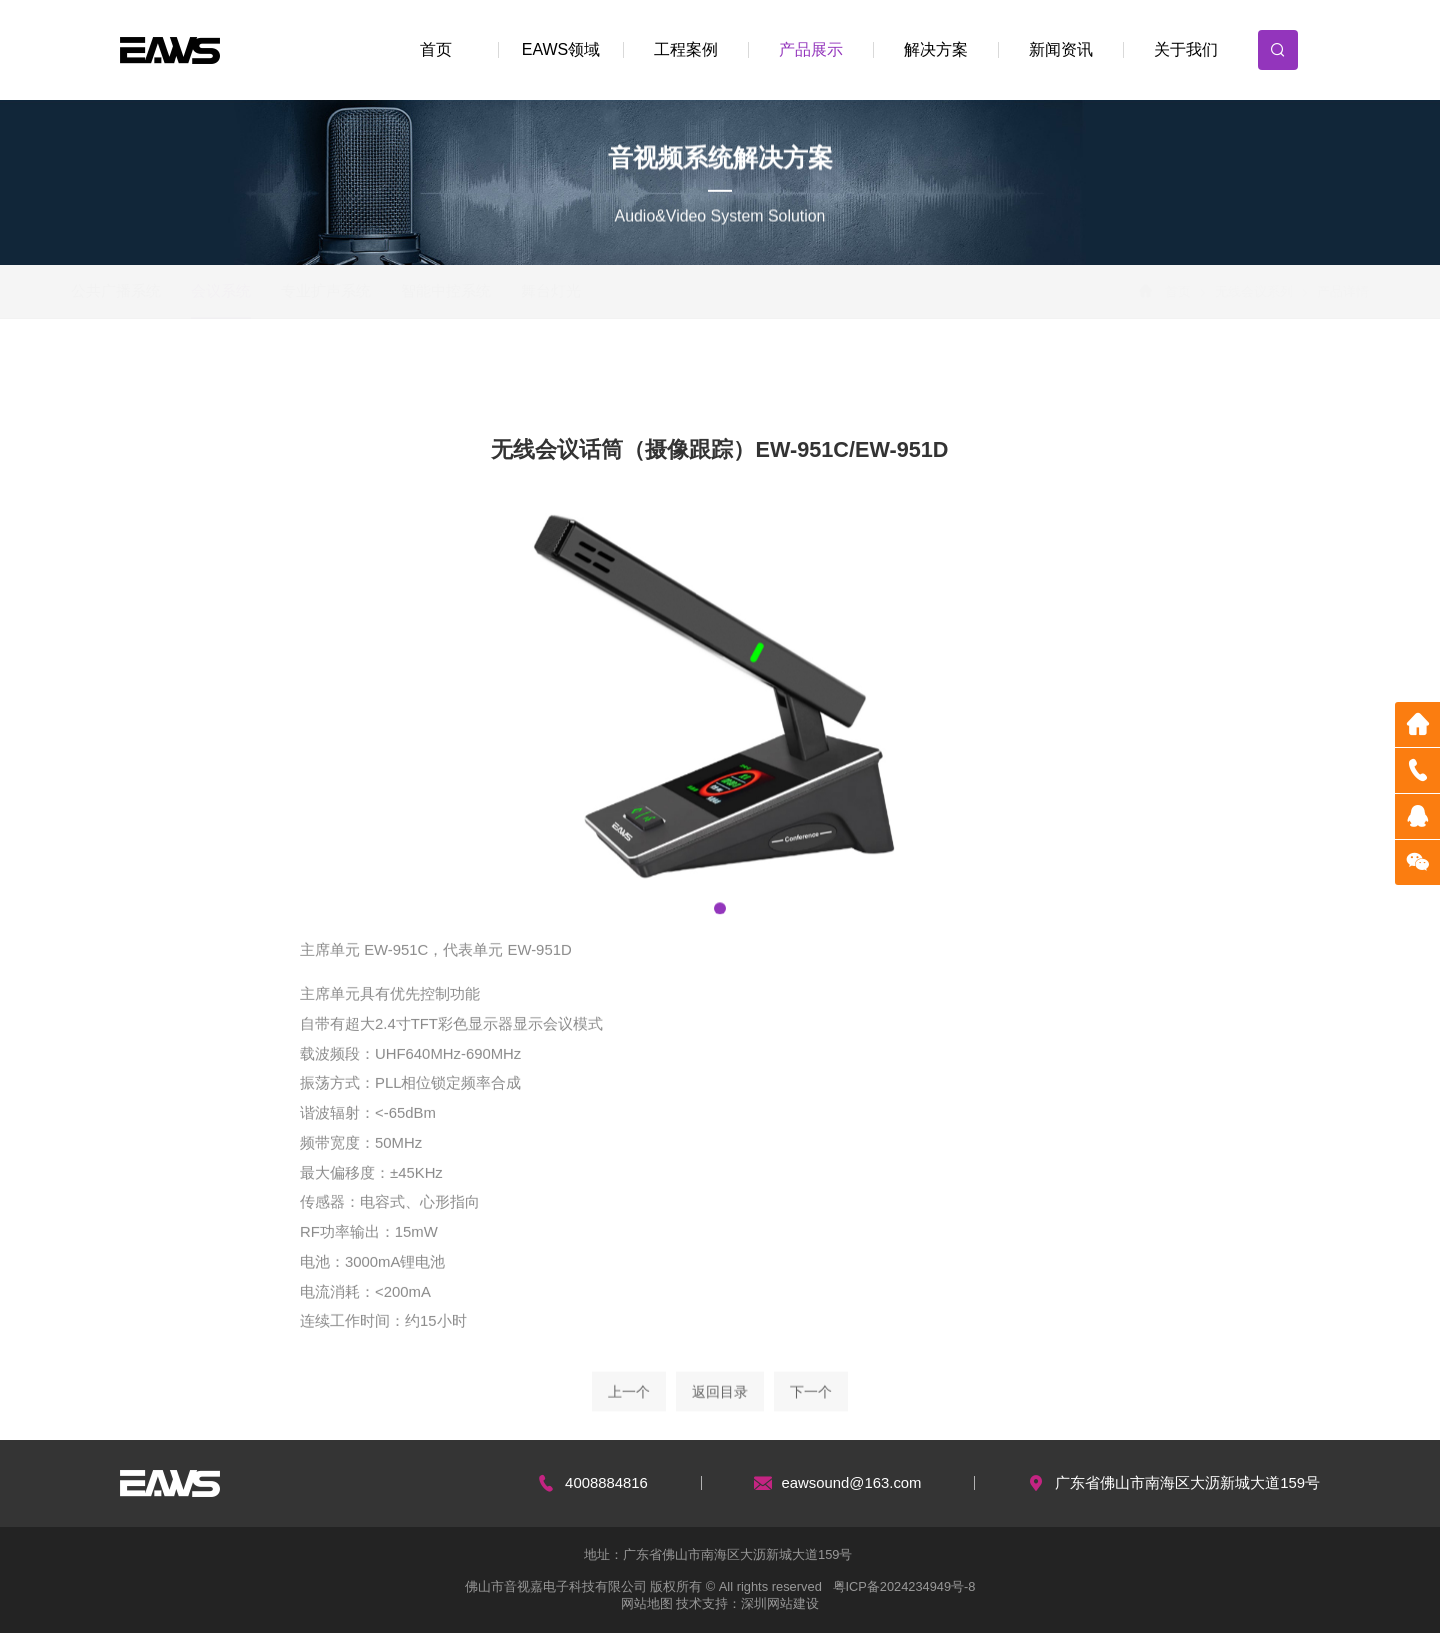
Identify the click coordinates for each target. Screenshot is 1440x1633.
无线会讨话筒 (554, 371)
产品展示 (811, 49)
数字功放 (672, 371)
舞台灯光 (597, 291)
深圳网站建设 (780, 1603)
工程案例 (686, 49)
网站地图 (647, 1603)
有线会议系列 (309, 371)
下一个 (811, 1406)
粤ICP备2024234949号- (900, 1586)
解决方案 (936, 49)
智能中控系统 (492, 291)
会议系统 (267, 291)
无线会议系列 (1208, 292)
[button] (720, 911)
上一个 (629, 1406)
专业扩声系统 (372, 291)
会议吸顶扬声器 (180, 371)
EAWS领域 (561, 49)
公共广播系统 (162, 291)
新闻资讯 (1061, 49)
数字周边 (785, 371)
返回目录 (720, 1406)
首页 (436, 49)
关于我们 (1186, 49)
